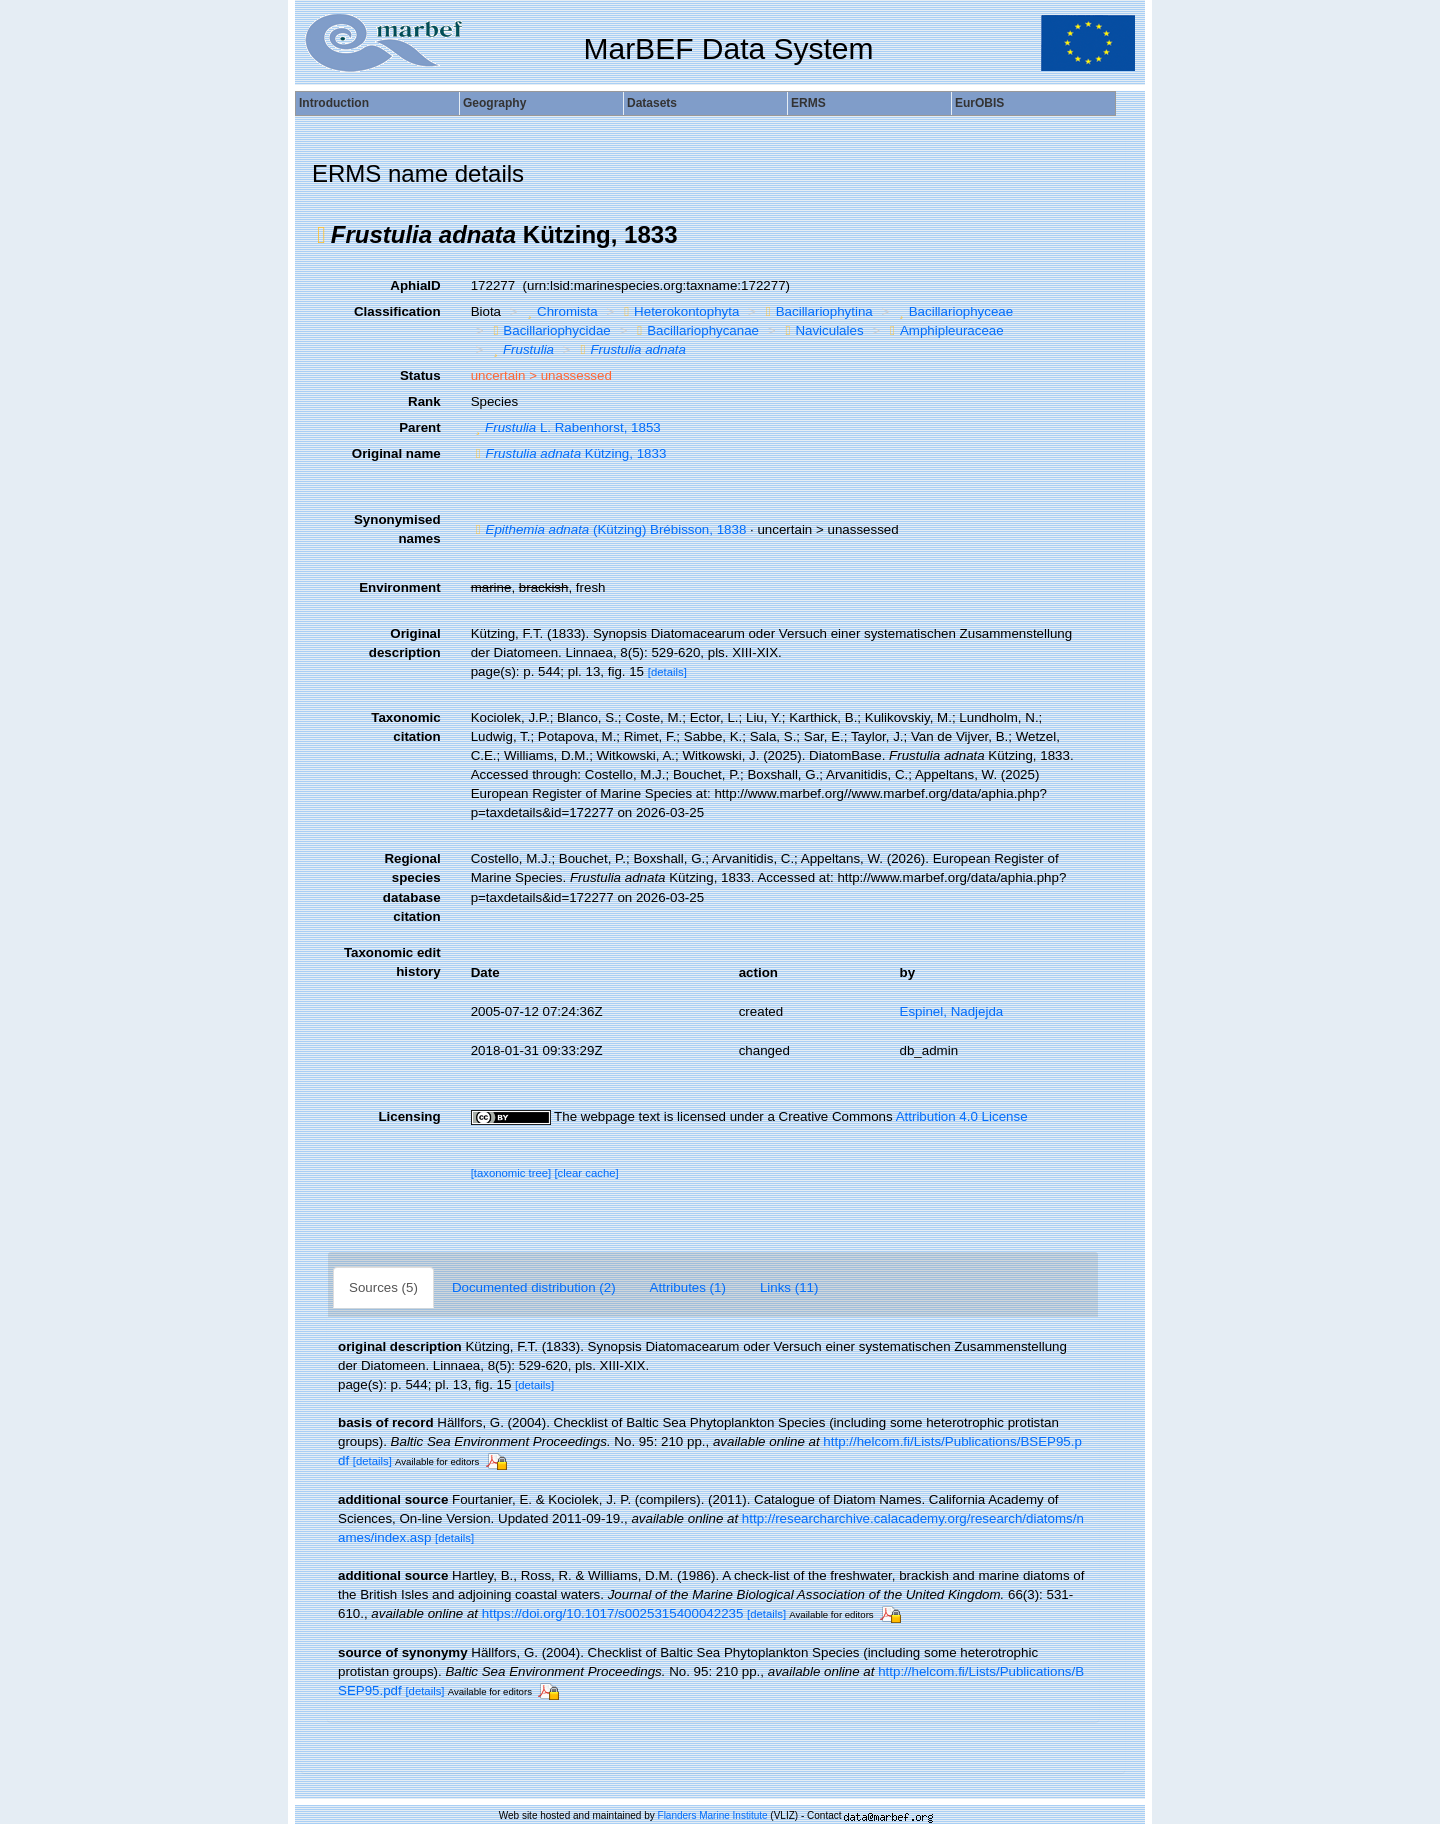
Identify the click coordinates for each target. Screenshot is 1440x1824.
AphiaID (415, 285)
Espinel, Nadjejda (952, 1011)
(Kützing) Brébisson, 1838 (609, 529)
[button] (321, 235)
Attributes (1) (688, 1287)
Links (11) (789, 1287)
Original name (396, 453)
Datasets (652, 103)
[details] (667, 672)
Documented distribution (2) (534, 1287)
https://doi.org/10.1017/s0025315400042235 (613, 1613)
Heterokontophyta (679, 311)
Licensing (409, 1116)
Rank (424, 401)
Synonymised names (397, 529)
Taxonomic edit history (392, 962)
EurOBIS (979, 103)
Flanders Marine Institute (713, 1815)
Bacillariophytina (817, 311)
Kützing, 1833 (569, 453)
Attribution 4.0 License (962, 1116)
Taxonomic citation (405, 727)
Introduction (334, 103)
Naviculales (822, 330)
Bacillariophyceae (953, 311)
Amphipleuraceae (944, 330)
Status (420, 375)
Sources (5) (383, 1287)
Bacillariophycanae (695, 330)
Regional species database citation (412, 887)
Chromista (560, 311)
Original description (405, 643)
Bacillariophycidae (549, 330)
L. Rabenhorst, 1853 (566, 427)
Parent (419, 427)
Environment (399, 587)
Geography (494, 103)
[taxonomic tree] (511, 1173)
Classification (397, 311)
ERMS (808, 103)
